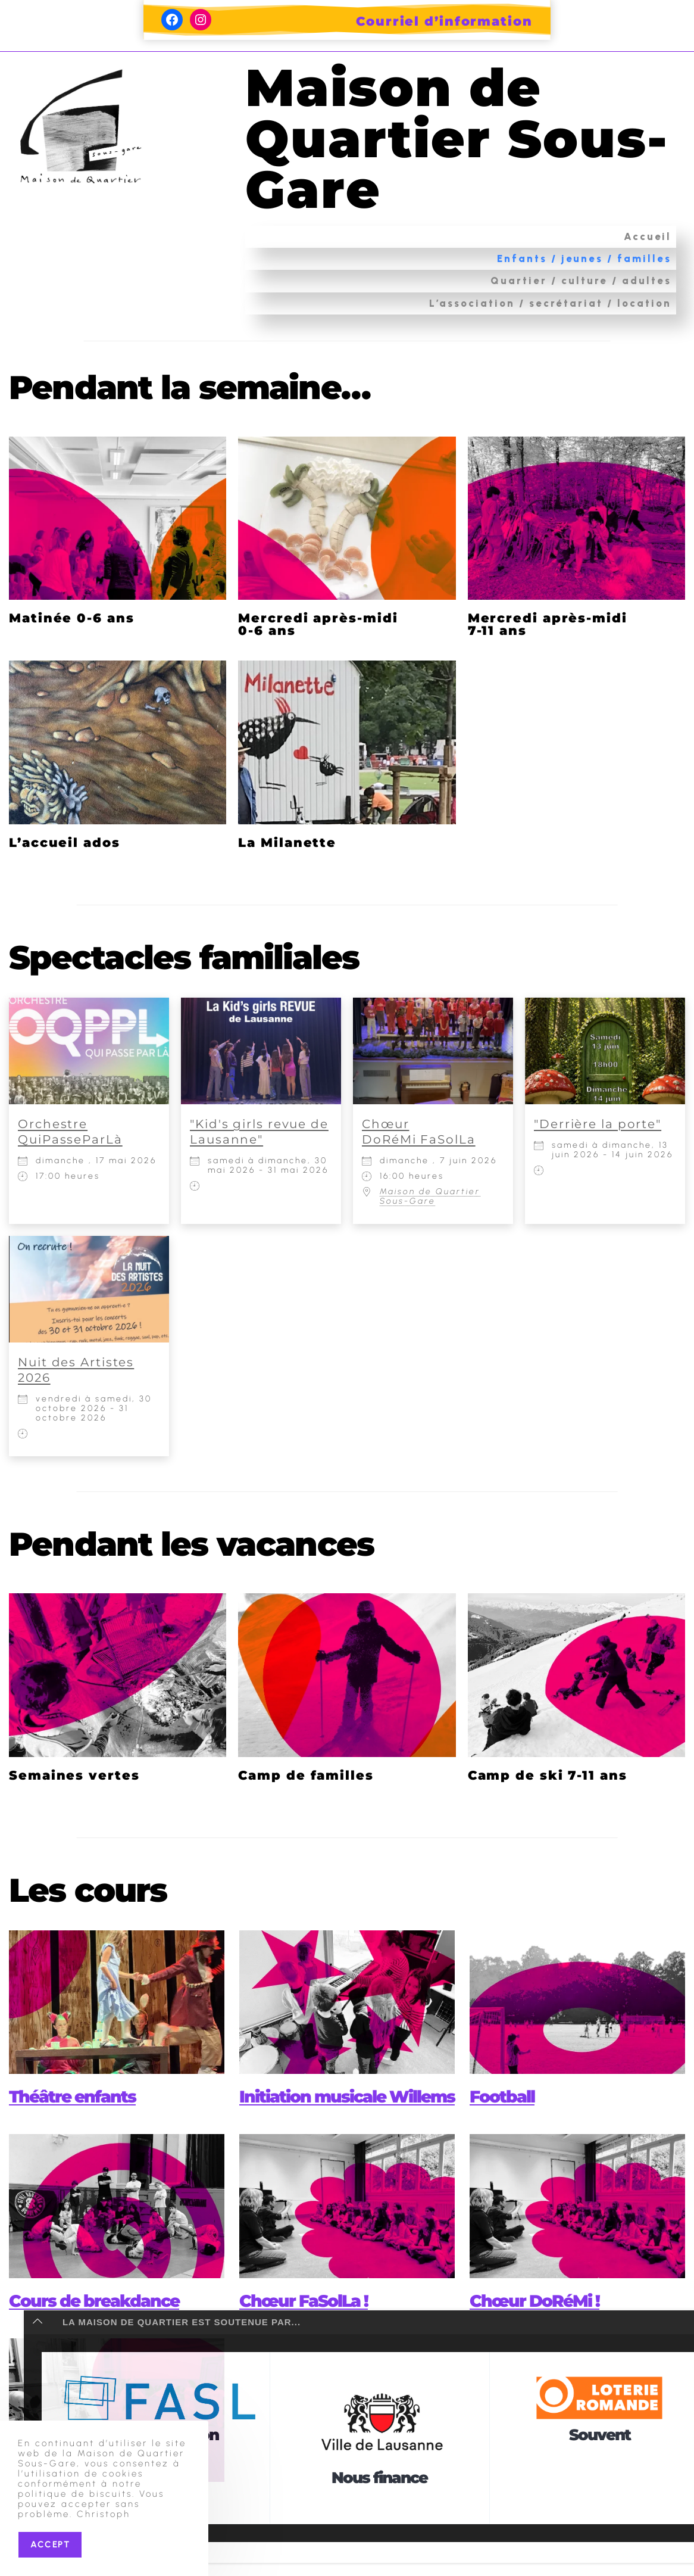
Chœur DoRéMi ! (539, 2326)
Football (504, 2096)
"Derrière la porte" (597, 1124)
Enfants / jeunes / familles (584, 258)
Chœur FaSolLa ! (308, 2326)
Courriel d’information (444, 21)
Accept (50, 2544)
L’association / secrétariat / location (550, 303)
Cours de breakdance (100, 2326)
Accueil (647, 236)
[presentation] (116, 2002)
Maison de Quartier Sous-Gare (407, 136)
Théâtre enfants (78, 2096)
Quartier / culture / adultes (580, 280)
